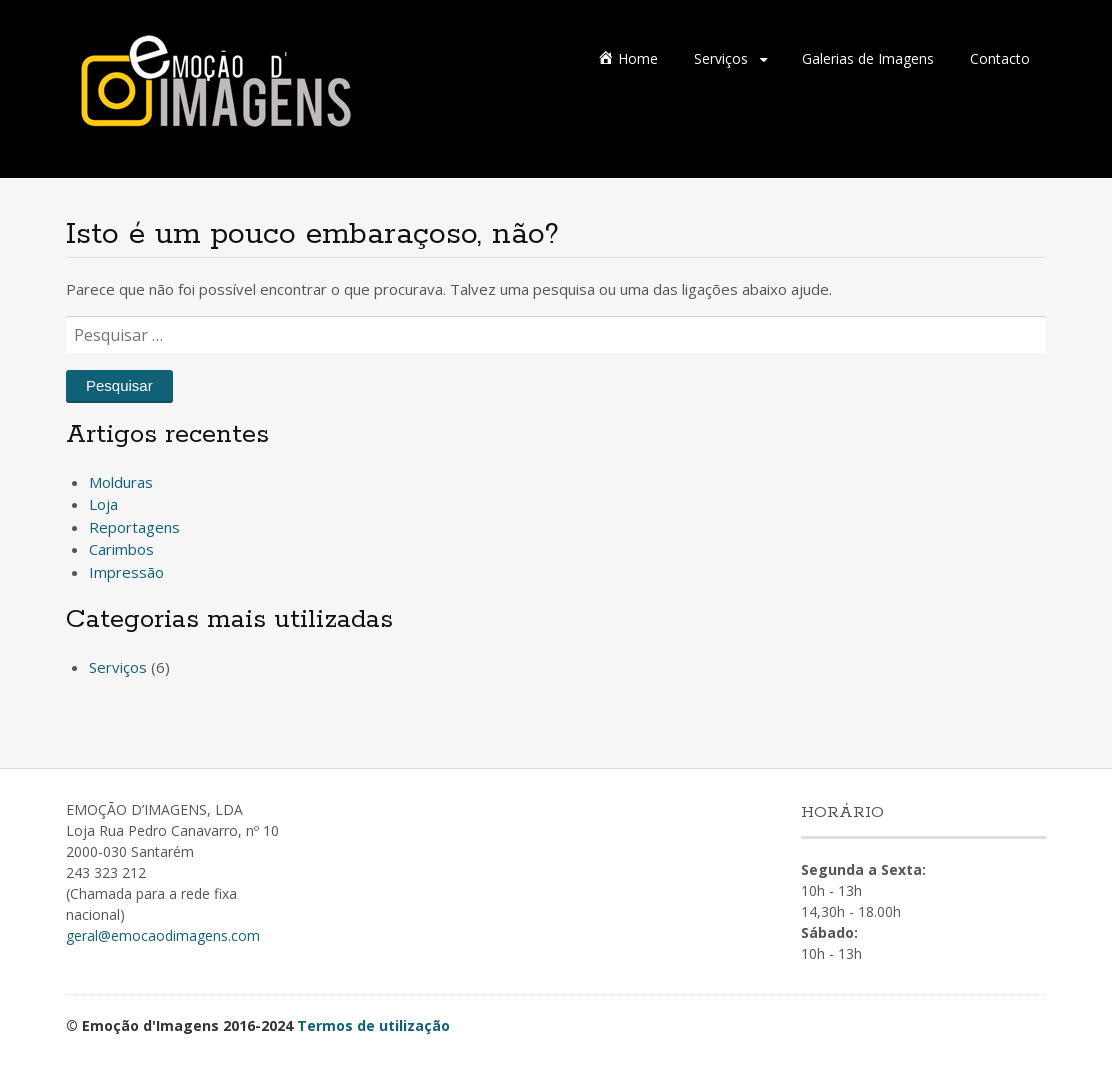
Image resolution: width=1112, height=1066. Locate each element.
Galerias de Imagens (868, 58)
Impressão (126, 572)
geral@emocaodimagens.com (163, 935)
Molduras (121, 482)
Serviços (721, 58)
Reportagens (134, 527)
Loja (103, 504)
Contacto (1000, 58)
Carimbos (121, 549)
